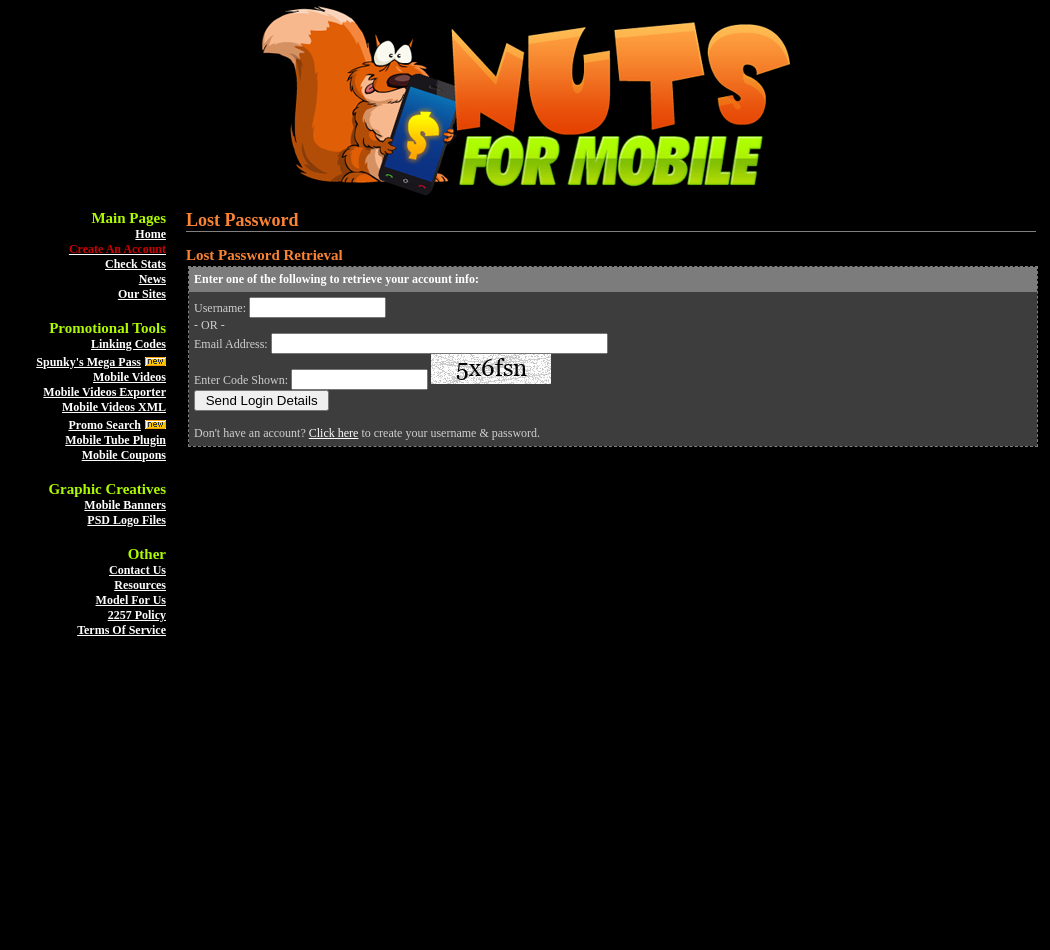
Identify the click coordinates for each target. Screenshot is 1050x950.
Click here (334, 433)
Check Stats (135, 264)
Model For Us (131, 600)
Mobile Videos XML (114, 407)
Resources (140, 585)
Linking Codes (128, 344)
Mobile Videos (129, 377)
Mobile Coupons (124, 455)
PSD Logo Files (126, 520)
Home (150, 234)
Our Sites (142, 294)
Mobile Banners (125, 505)
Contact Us (137, 570)
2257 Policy (137, 615)
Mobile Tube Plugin (115, 440)
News (152, 279)
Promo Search (104, 425)
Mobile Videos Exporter (104, 392)
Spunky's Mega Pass (88, 362)
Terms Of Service (121, 630)
